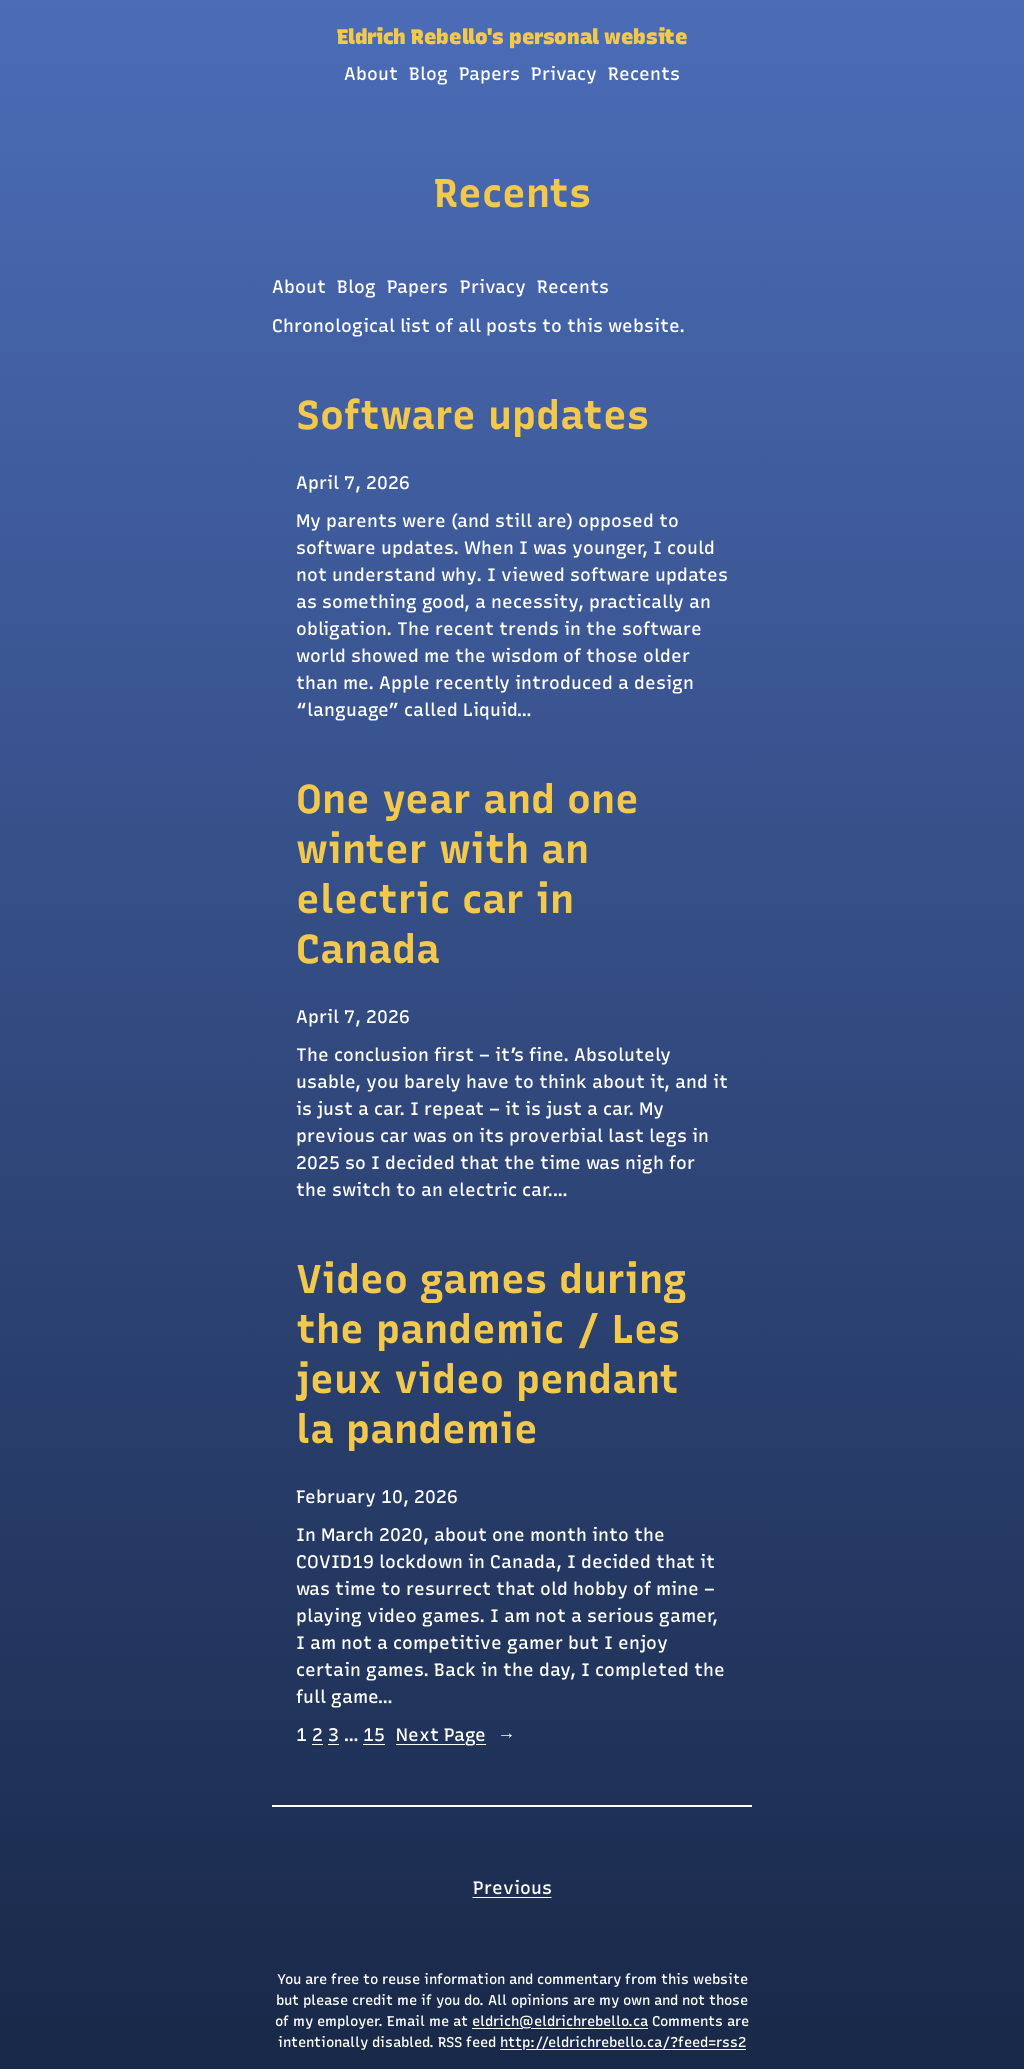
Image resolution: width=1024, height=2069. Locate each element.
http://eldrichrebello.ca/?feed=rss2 (623, 2042)
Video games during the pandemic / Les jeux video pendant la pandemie (491, 1354)
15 (374, 1735)
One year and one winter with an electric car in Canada (467, 874)
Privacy (493, 287)
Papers (417, 287)
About (299, 287)
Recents (512, 193)
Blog (356, 287)
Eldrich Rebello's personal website (512, 36)
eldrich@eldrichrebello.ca (560, 2021)
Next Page (455, 1735)
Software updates (472, 415)
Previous (512, 1888)
